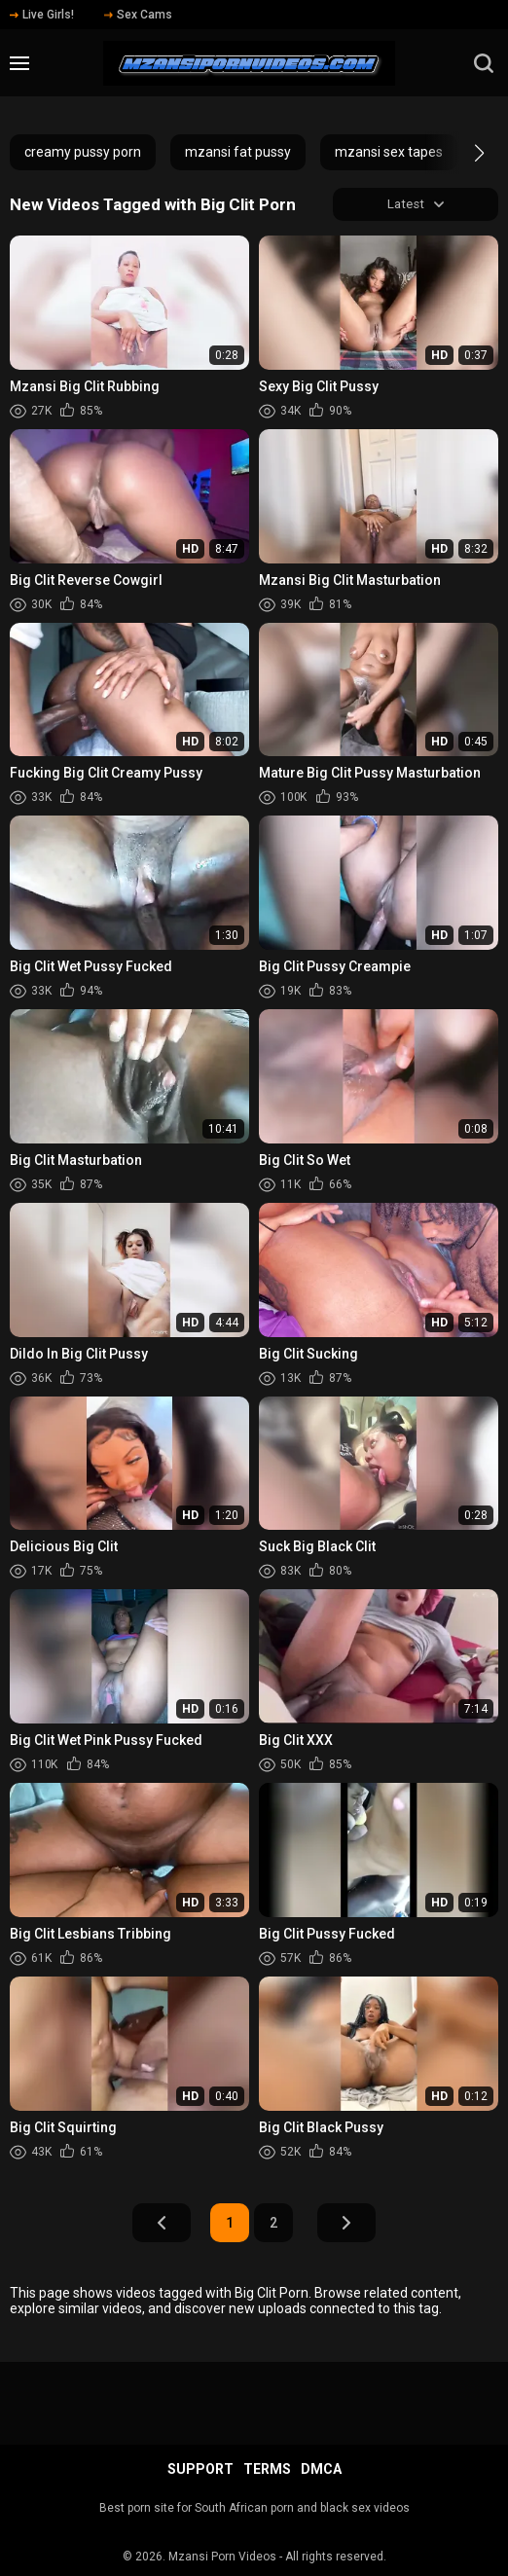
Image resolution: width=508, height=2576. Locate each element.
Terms (267, 2469)
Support (200, 2469)
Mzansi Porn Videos (222, 2556)
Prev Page (161, 2224)
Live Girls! (42, 14)
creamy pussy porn (82, 152)
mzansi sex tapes (389, 152)
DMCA (321, 2469)
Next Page (346, 2224)
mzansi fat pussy (238, 152)
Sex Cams (138, 14)
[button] (461, 152)
